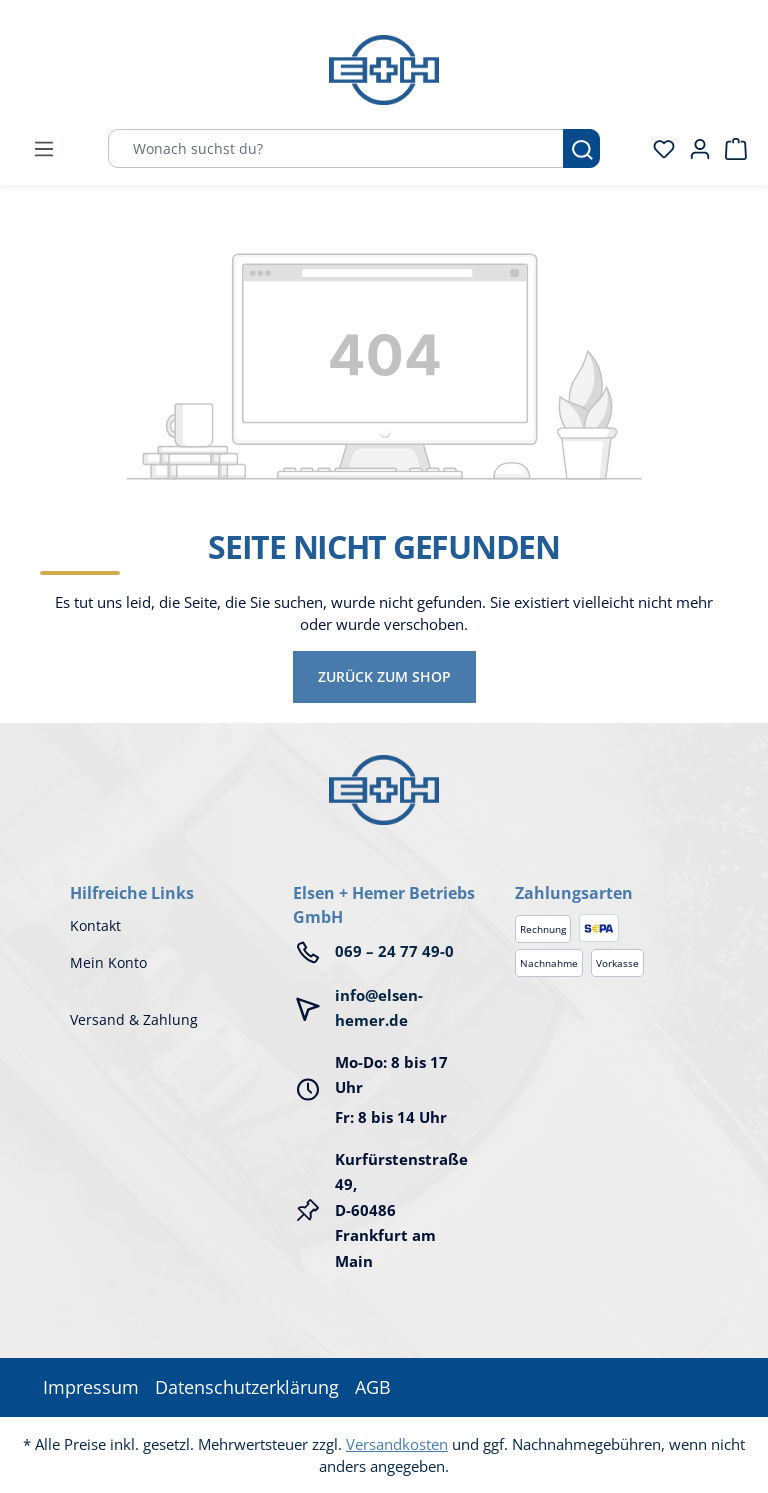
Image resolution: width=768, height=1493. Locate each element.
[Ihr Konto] (694, 149)
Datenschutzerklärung (247, 1387)
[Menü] (44, 149)
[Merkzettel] (658, 149)
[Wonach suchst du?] (336, 148)
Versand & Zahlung (134, 1019)
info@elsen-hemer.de (379, 1008)
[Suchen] (581, 148)
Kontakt (95, 925)
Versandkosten (397, 1444)
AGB (373, 1387)
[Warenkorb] (730, 149)
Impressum (91, 1387)
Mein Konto (108, 962)
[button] (606, 873)
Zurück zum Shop (384, 676)
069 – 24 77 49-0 (394, 951)
